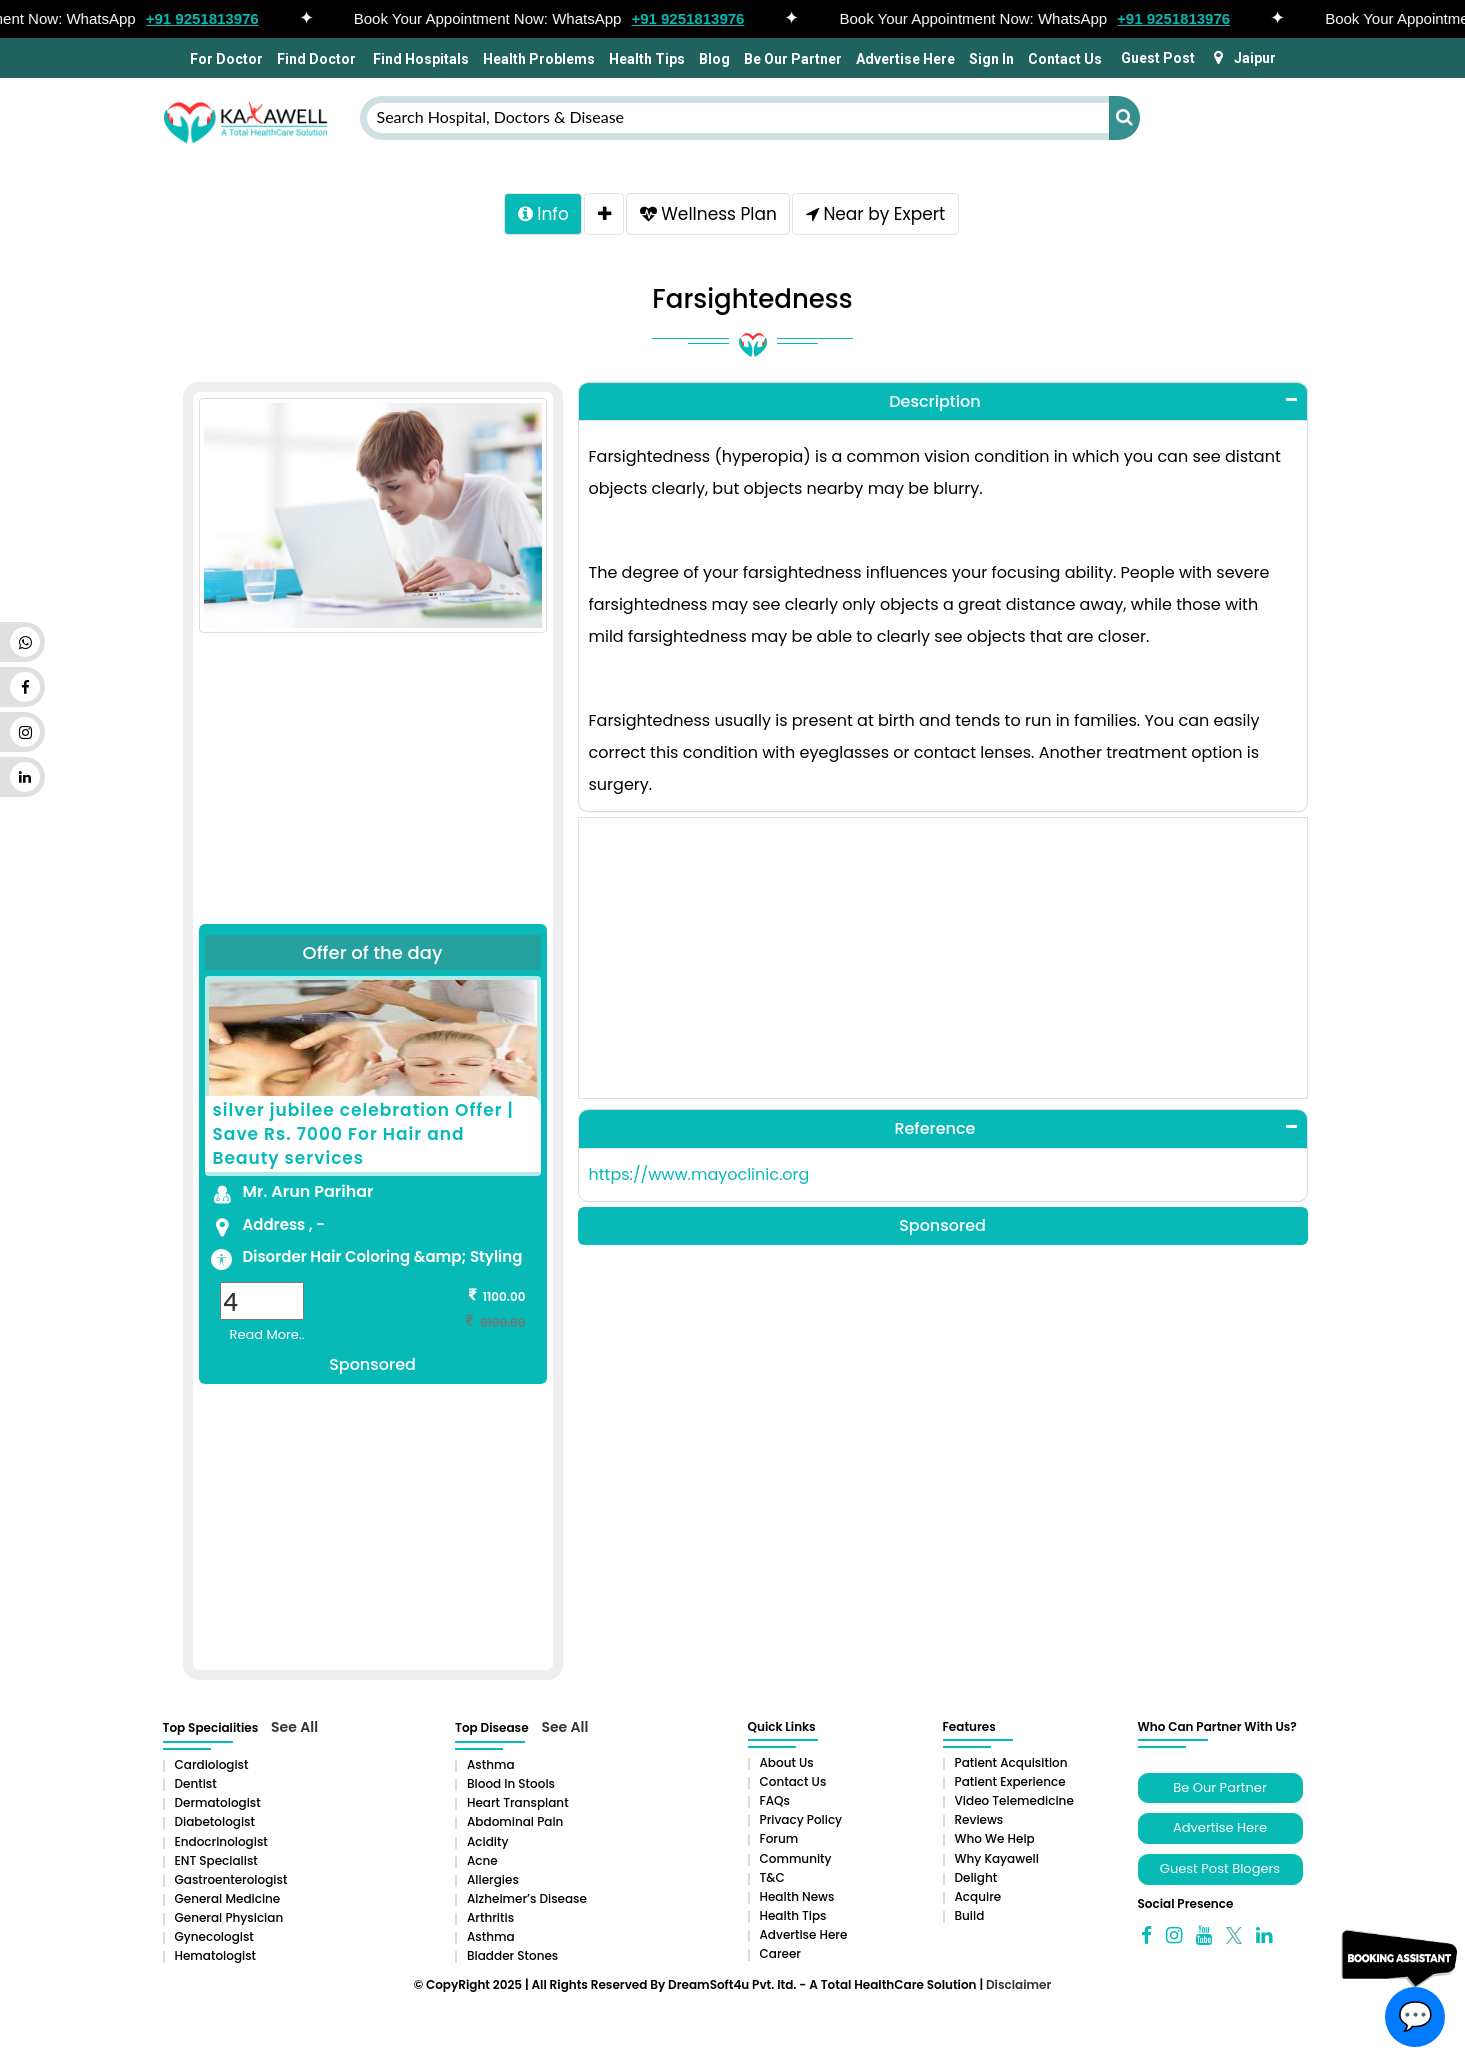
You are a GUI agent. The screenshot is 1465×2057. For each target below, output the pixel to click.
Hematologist (216, 1959)
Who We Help (995, 1842)
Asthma (491, 1768)
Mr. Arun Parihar (308, 1195)
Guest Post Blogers (1220, 1872)
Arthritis (490, 1921)
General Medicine (228, 1902)
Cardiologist (212, 1768)
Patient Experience (1010, 1785)
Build (970, 1919)
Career (780, 1957)
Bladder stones (512, 1959)
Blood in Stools (511, 1787)
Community (796, 1862)
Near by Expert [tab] (882, 216)
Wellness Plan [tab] (710, 216)
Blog (714, 59)
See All (294, 1731)
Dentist (196, 1787)
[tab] (601, 216)
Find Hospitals (419, 59)
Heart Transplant (518, 1806)
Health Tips (647, 59)
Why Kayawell (997, 1862)
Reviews (979, 1823)
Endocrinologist (221, 1845)
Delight (976, 1881)
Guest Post (1158, 58)
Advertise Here (905, 59)
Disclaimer (1018, 1988)
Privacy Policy (801, 1823)
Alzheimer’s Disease (527, 1902)
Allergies (493, 1883)
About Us (787, 1766)
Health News (797, 1900)
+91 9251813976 (209, 18)
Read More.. (267, 1338)
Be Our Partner (793, 59)
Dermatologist (218, 1806)
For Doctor (225, 59)
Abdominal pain (515, 1825)
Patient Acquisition (1011, 1766)
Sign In (991, 59)
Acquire (978, 1900)
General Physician (229, 1921)
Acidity (487, 1845)
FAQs (775, 1804)
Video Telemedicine (1014, 1804)
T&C (772, 1881)
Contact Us (1065, 59)
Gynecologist (214, 1940)
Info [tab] (535, 216)
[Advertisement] (373, 762)
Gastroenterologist (231, 1883)
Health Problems (539, 59)
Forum (779, 1842)
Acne (482, 1864)
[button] (943, 406)
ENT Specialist (216, 1864)
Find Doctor (316, 59)
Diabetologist (215, 1825)
